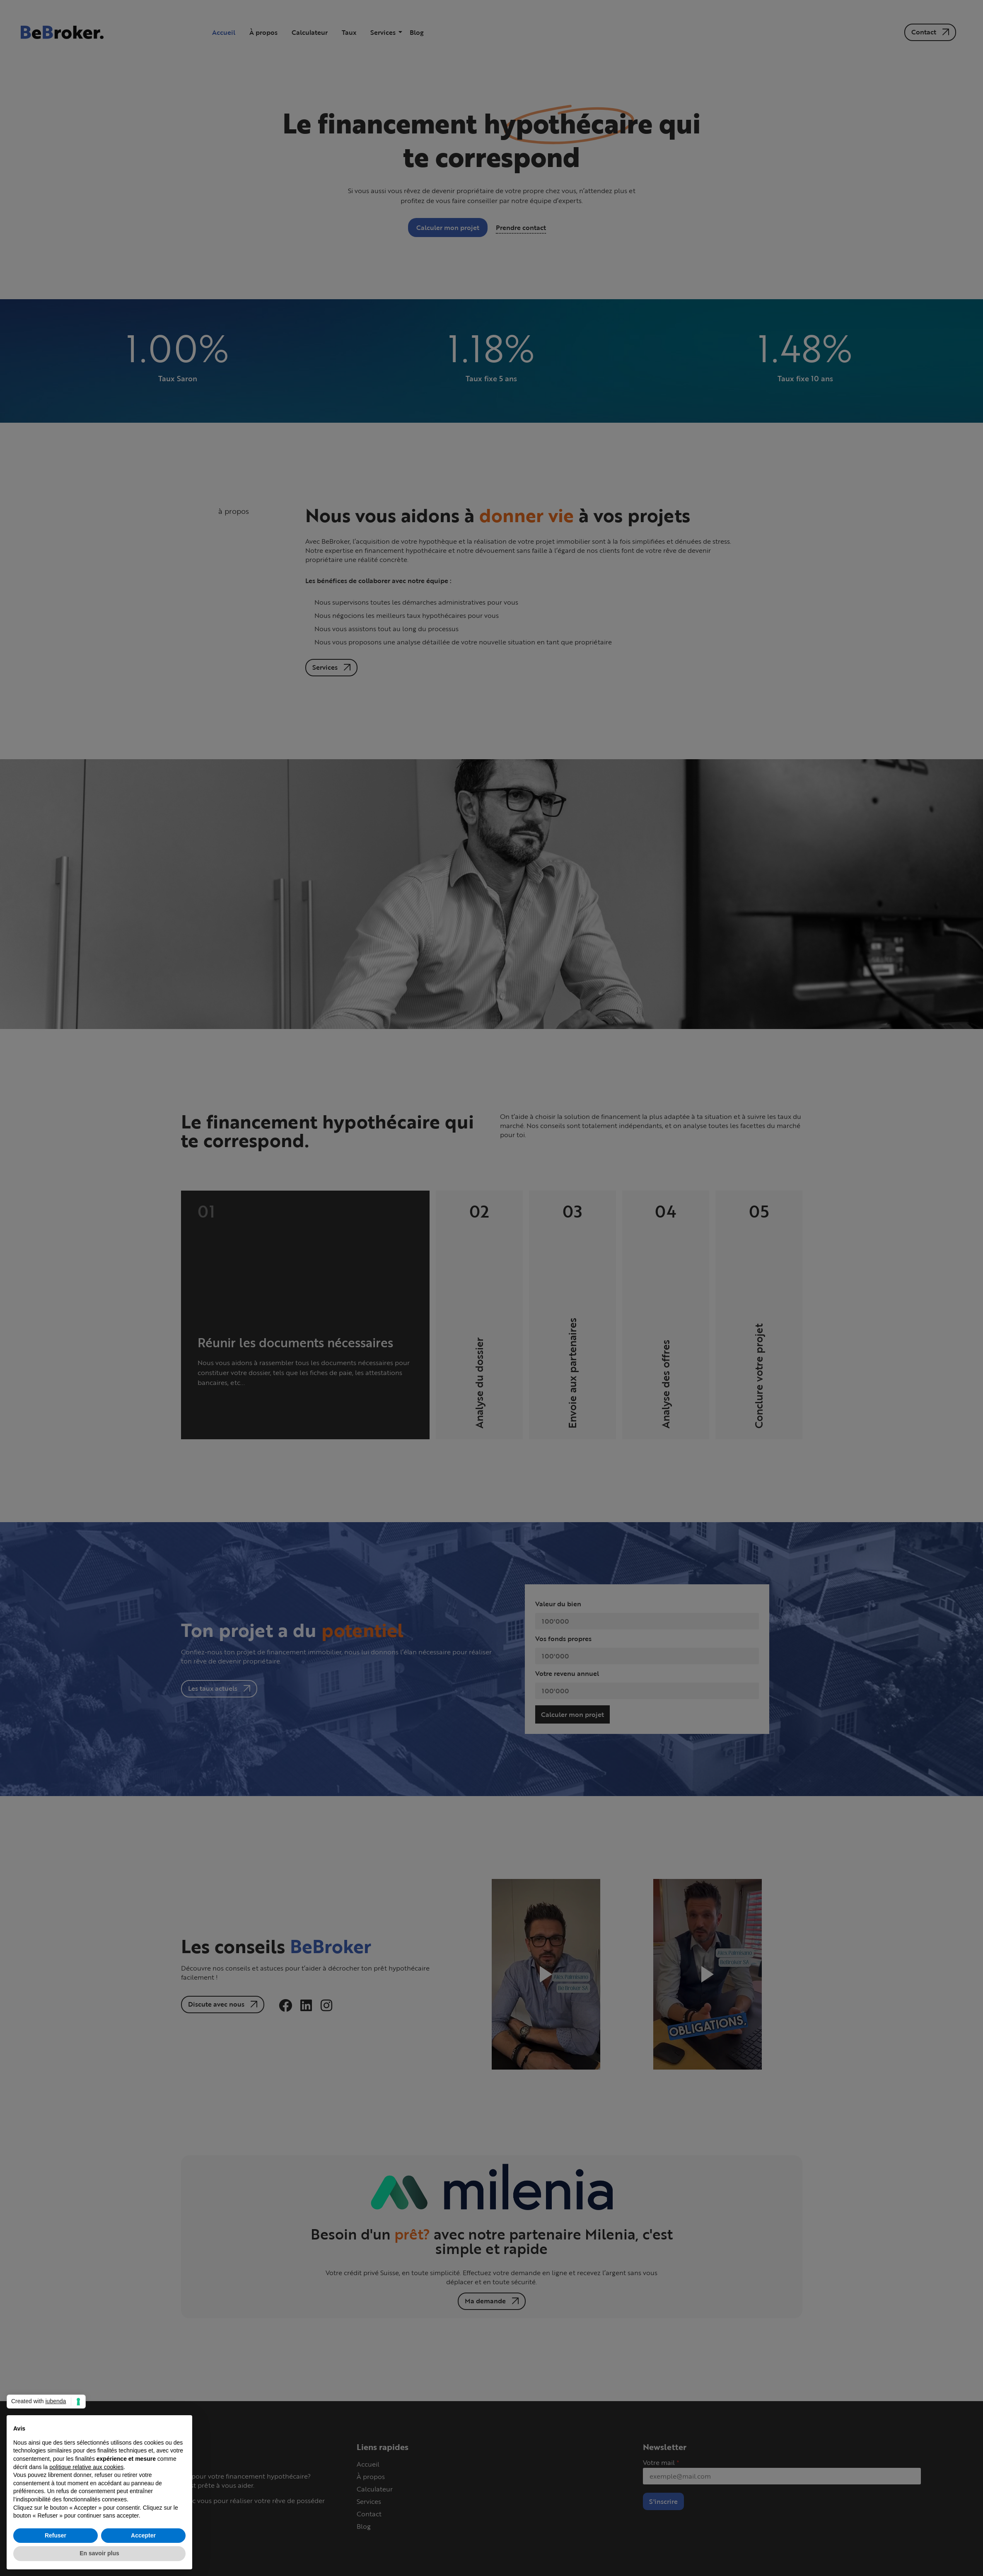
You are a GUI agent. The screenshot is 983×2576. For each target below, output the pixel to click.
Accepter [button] (143, 2535)
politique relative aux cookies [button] (86, 2467)
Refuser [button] (55, 2535)
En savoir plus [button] (99, 2553)
